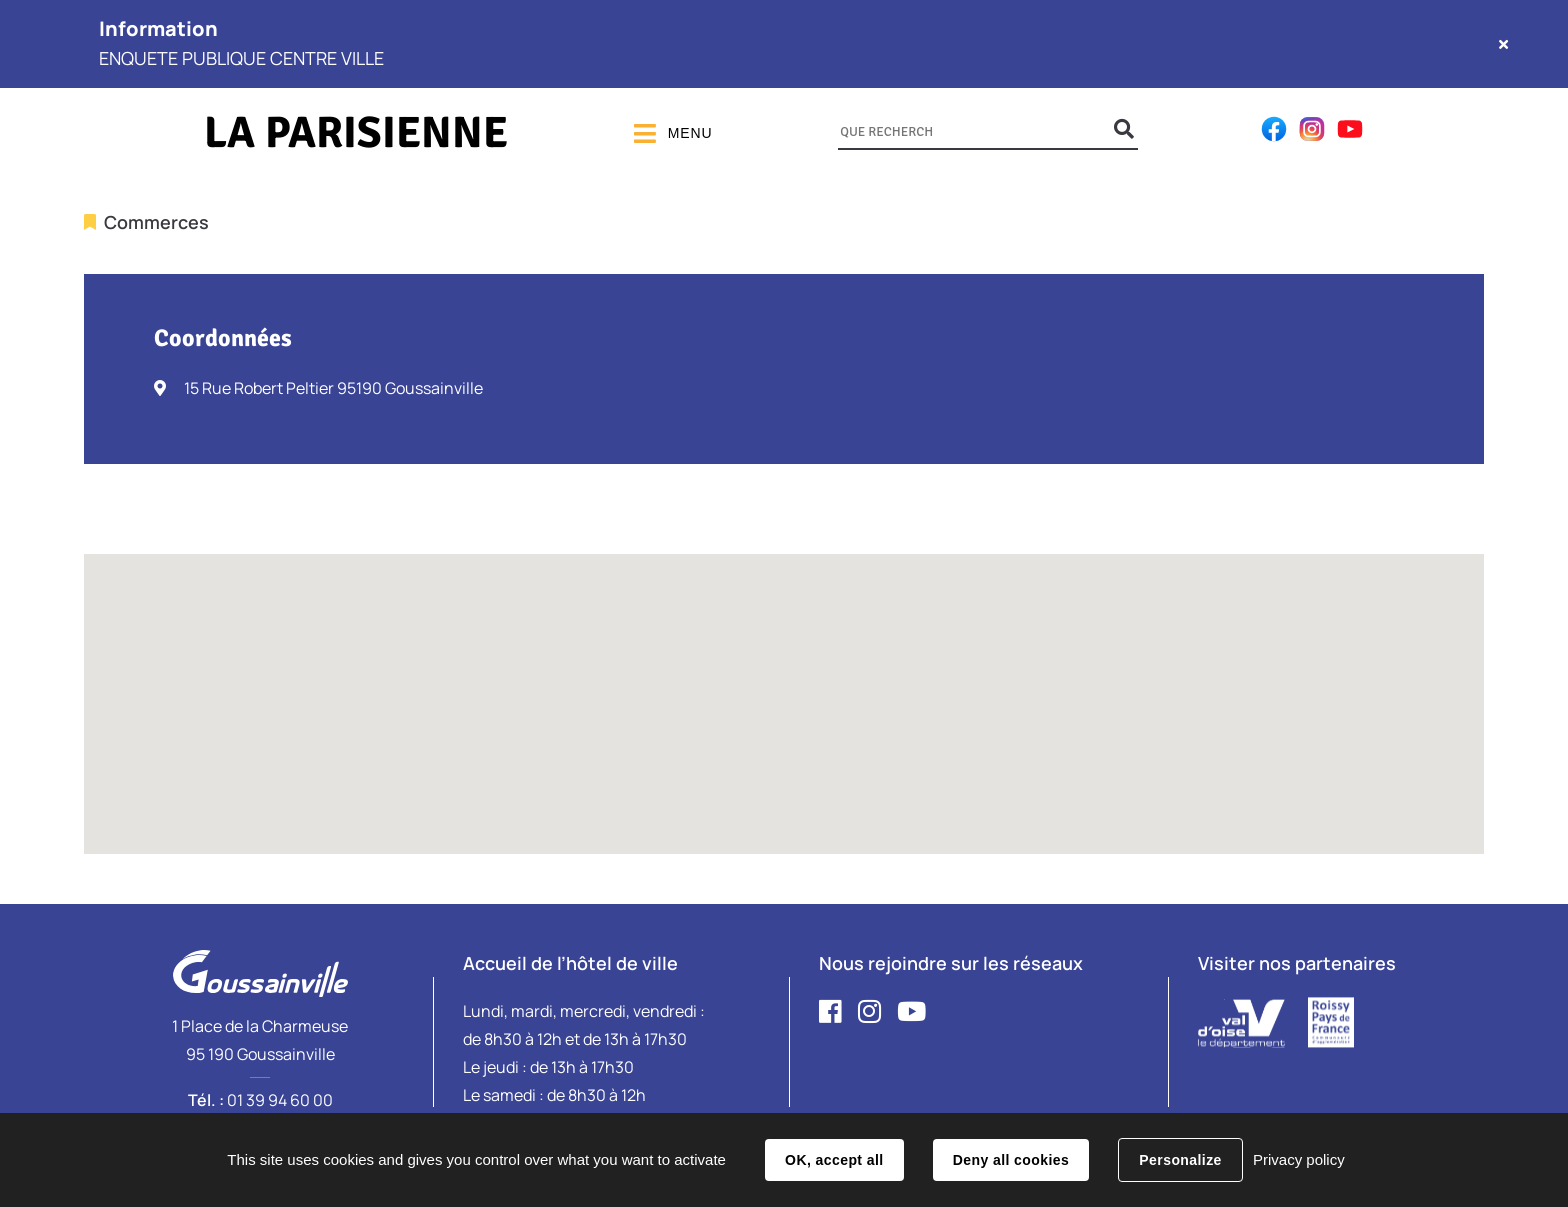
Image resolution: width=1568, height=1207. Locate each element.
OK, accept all (834, 1160)
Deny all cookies (1011, 1160)
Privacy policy (1299, 1159)
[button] (784, 685)
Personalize (1180, 1160)
